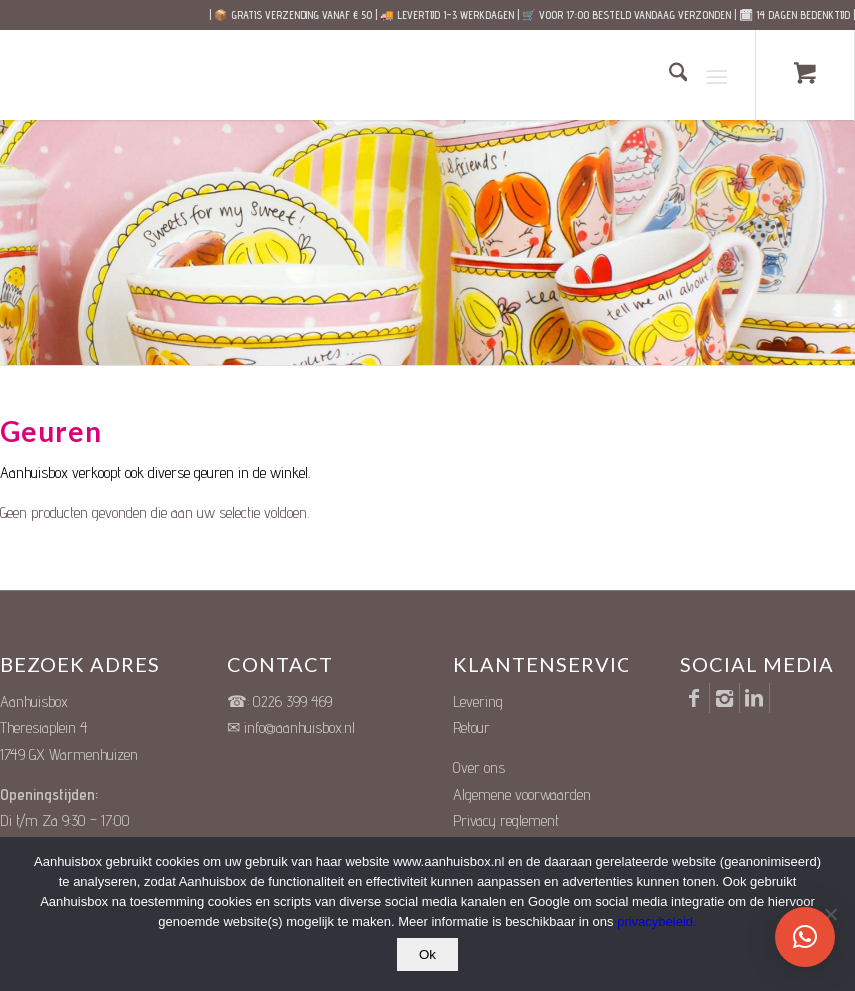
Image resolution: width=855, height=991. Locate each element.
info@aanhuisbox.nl (299, 727)
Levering (478, 701)
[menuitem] (668, 75)
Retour (471, 727)
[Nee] (830, 914)
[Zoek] (668, 75)
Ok (427, 954)
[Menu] (716, 75)
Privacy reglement (506, 820)
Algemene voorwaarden (522, 794)
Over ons (479, 767)
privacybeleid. (657, 921)
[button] (805, 937)
